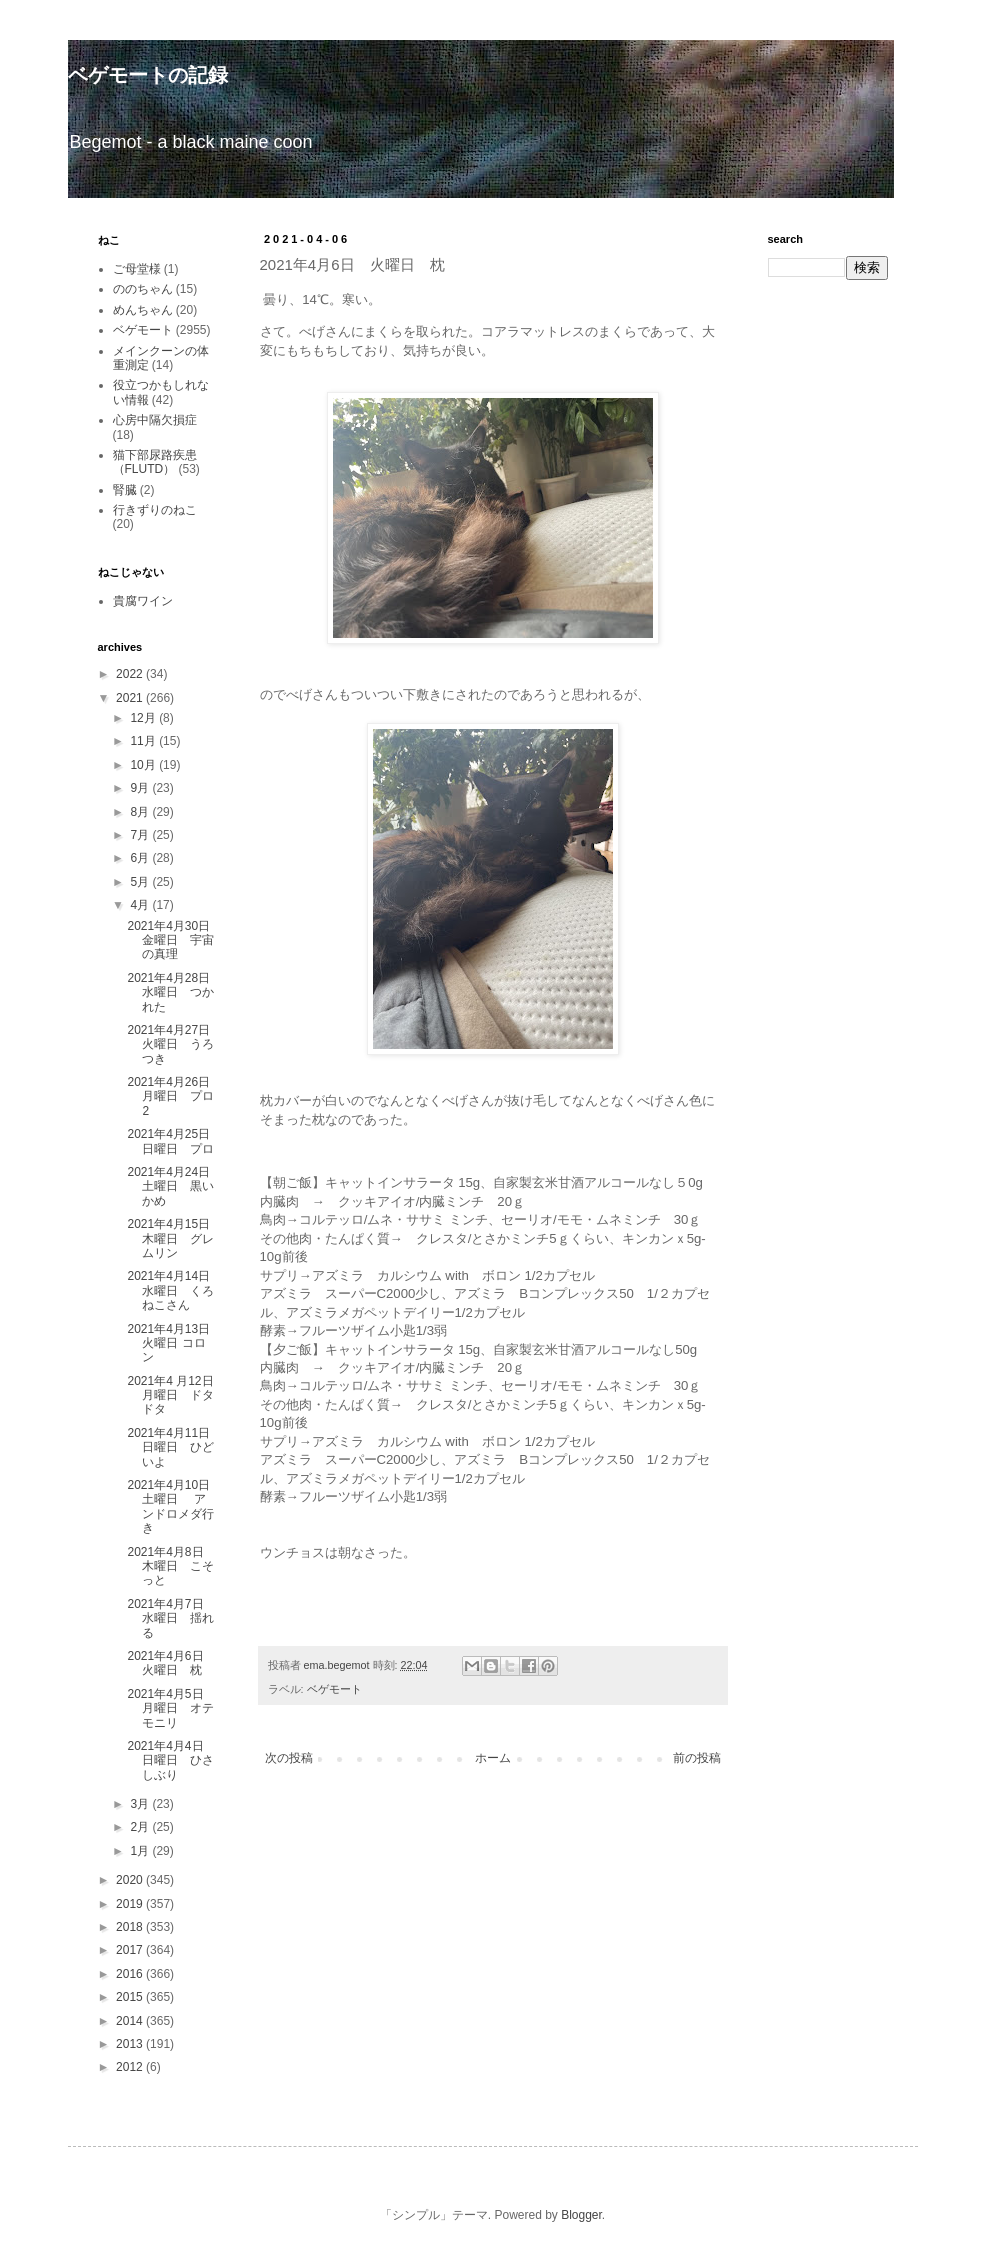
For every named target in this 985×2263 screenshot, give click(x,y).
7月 (141, 835)
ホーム (493, 1758)
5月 (141, 882)
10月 (144, 765)
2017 (131, 1950)
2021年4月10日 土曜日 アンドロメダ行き (174, 1506)
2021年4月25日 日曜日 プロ (174, 1141)
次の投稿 (289, 1758)
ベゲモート (334, 1689)
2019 (131, 1904)
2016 (131, 1974)
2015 (131, 1997)
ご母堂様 (137, 269)
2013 (131, 2044)
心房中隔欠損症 (155, 420)
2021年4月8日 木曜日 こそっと (171, 1566)
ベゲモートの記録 (148, 75)
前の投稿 (697, 1758)
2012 (131, 2067)
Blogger (581, 2215)
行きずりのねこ (155, 510)
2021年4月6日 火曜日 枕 (171, 1663)
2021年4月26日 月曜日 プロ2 (174, 1096)
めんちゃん (143, 310)
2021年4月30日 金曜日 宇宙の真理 (174, 940)
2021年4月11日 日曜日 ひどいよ (174, 1447)
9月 (141, 788)
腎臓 (125, 490)
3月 (141, 1804)
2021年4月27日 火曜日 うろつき (174, 1044)
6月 (141, 858)
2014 (131, 2021)
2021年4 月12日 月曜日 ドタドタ (176, 1395)
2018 (131, 1927)
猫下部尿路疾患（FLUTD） (155, 462)
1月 (141, 1851)
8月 (141, 812)
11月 (144, 741)
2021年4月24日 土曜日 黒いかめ (174, 1186)
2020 (131, 1880)
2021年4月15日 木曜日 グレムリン (174, 1238)
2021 (131, 698)
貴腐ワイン (143, 601)
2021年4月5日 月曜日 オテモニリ (171, 1708)
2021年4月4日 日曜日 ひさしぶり (171, 1760)
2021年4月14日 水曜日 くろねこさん (174, 1290)
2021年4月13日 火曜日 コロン (174, 1343)
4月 (141, 905)
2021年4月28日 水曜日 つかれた (174, 992)
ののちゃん (143, 289)
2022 (131, 674)
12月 (144, 718)
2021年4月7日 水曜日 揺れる (171, 1618)
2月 (141, 1827)
